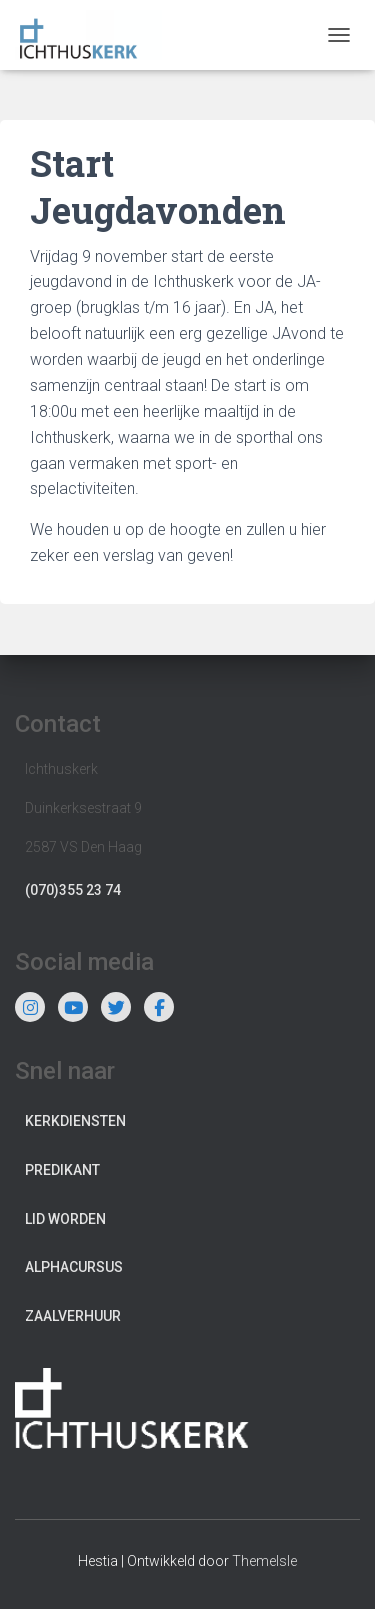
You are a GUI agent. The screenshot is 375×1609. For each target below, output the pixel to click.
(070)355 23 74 (73, 890)
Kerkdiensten (75, 1121)
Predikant (62, 1170)
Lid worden (65, 1219)
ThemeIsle (264, 1561)
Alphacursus (74, 1267)
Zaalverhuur (73, 1316)
